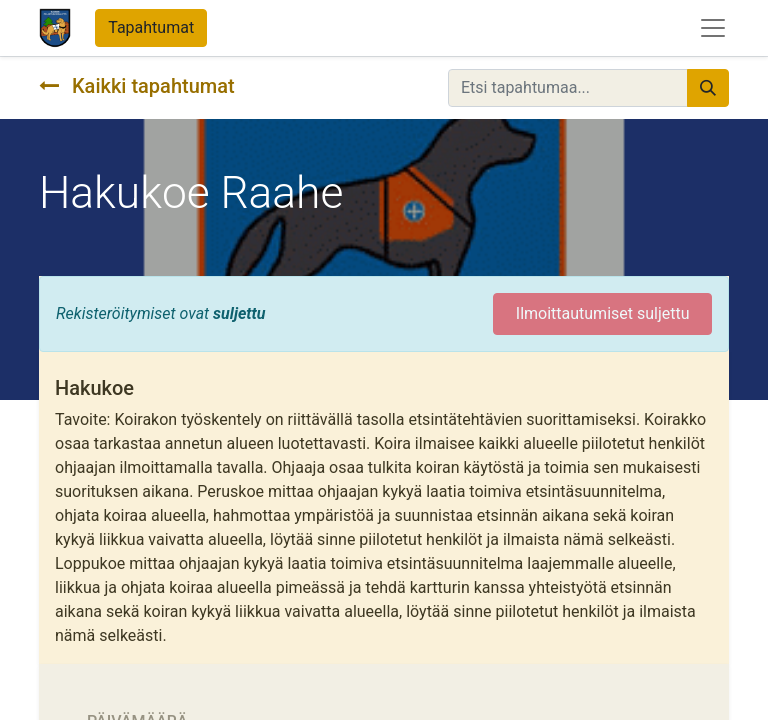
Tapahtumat (151, 27)
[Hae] (708, 88)
